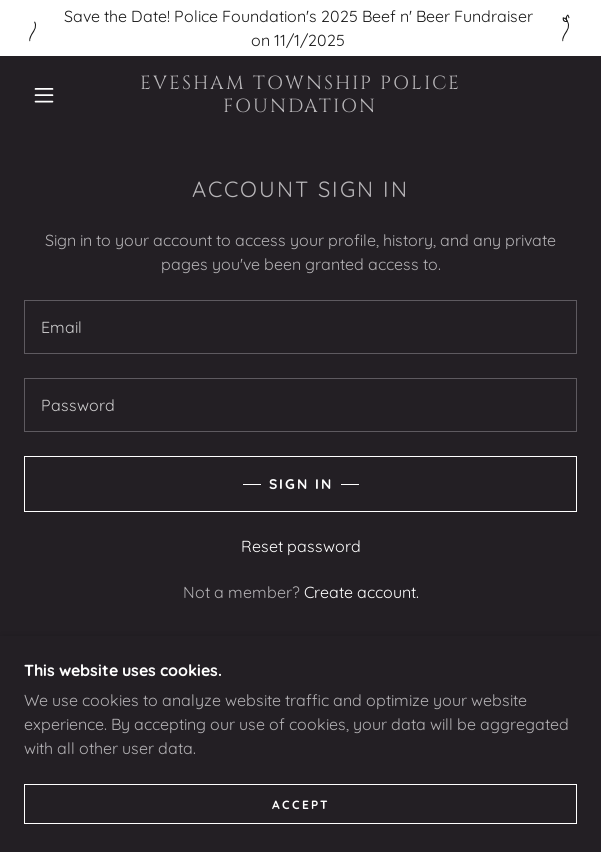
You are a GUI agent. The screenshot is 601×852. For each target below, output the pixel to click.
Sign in (301, 484)
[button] (51, 95)
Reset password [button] (301, 546)
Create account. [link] (361, 592)
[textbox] (300, 327)
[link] (300, 95)
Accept (301, 831)
